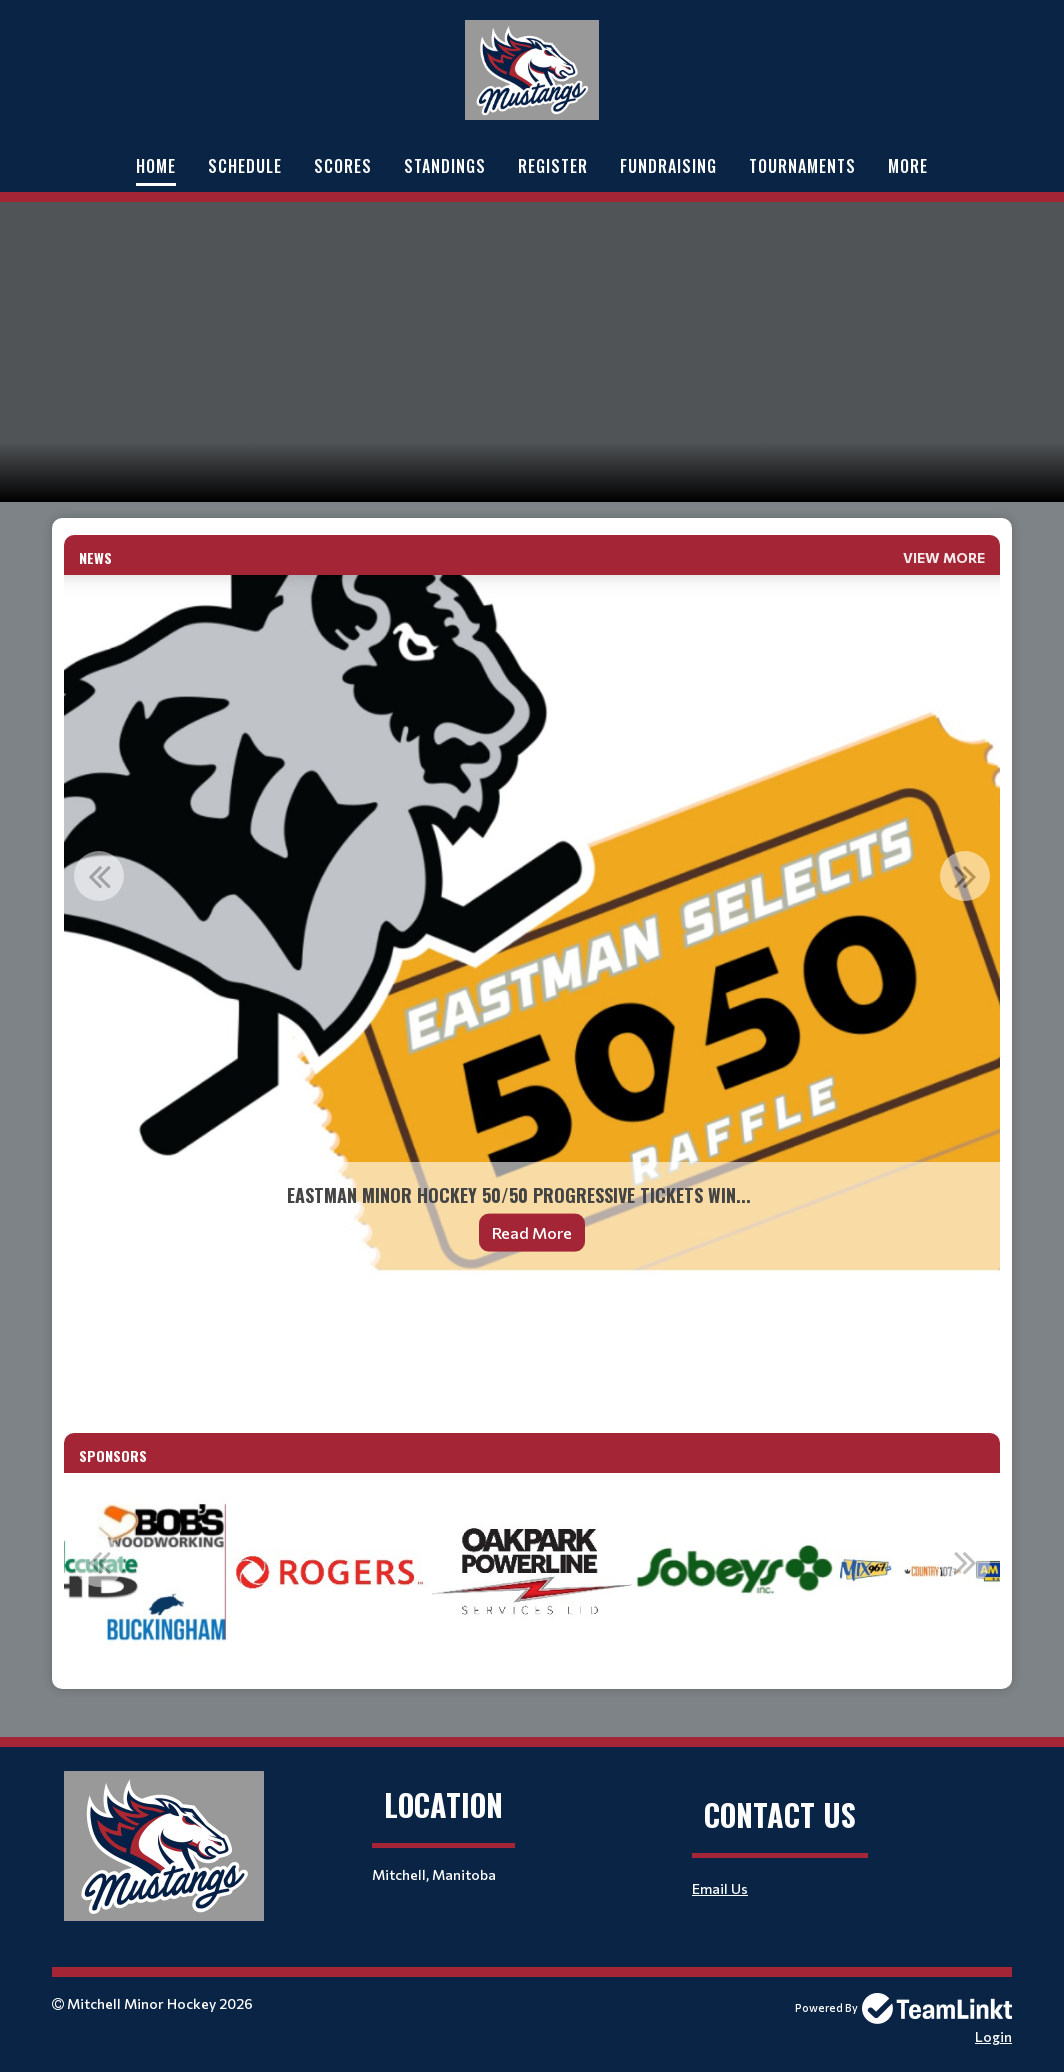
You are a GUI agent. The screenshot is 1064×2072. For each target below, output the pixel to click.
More (908, 166)
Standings (445, 166)
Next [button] (965, 876)
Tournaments (802, 166)
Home (156, 166)
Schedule (245, 166)
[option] (532, 926)
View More (944, 557)
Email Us (720, 1888)
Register (553, 166)
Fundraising (668, 166)
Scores (343, 166)
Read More (532, 1232)
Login (993, 2036)
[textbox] (532, 1347)
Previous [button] (99, 876)
